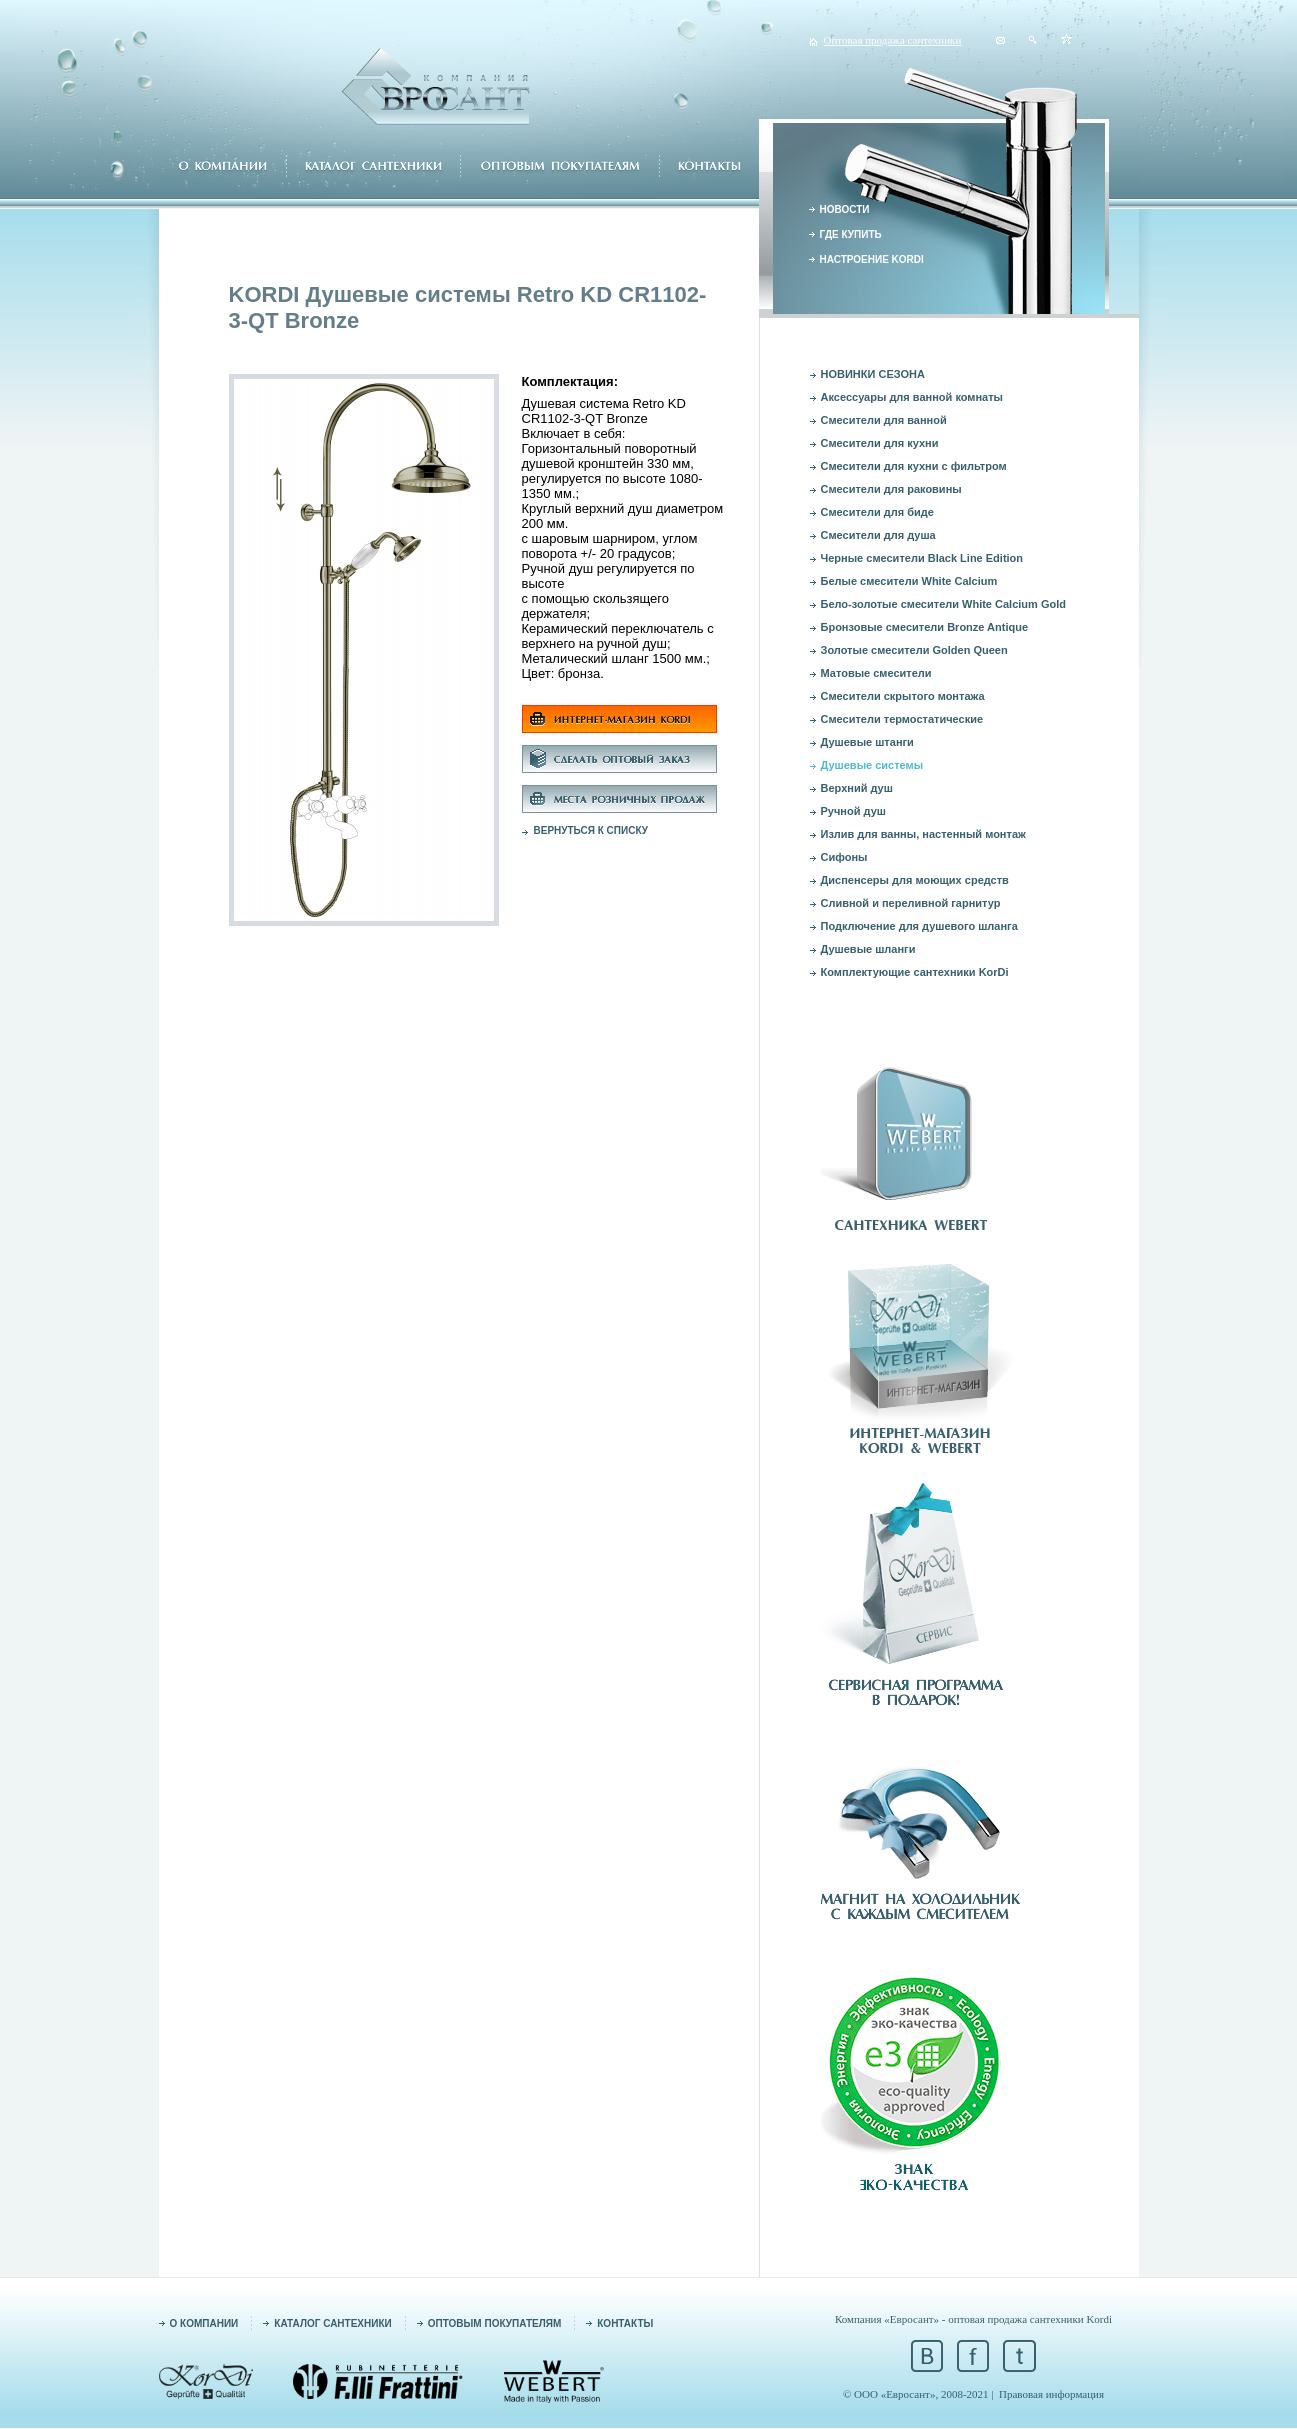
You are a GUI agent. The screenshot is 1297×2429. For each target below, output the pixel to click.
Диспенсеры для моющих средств (915, 880)
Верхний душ (857, 788)
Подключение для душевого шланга (919, 926)
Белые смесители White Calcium (909, 581)
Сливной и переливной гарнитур (911, 903)
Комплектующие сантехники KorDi (915, 972)
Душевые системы (872, 765)
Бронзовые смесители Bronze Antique (925, 627)
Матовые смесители (876, 673)
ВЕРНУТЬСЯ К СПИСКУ (591, 830)
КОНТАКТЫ (625, 2323)
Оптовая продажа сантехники (893, 40)
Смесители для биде (877, 512)
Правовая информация (1051, 2394)
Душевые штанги (867, 742)
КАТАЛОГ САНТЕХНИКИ (332, 2323)
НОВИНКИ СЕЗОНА (873, 374)
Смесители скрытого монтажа (903, 696)
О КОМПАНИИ (204, 2323)
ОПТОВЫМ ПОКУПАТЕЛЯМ (495, 2323)
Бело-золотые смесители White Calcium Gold (943, 604)
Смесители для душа (878, 535)
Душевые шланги (868, 949)
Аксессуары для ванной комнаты (912, 397)
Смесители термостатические (902, 719)
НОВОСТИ (845, 209)
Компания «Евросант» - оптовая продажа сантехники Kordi (973, 2319)
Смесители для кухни (880, 443)
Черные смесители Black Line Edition (922, 558)
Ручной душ (853, 811)
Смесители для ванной (884, 420)
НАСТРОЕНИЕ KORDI (872, 259)
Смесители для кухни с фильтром (914, 466)
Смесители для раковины (891, 489)
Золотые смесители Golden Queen (914, 650)
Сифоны (844, 857)
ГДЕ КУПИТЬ (851, 234)
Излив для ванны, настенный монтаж (923, 834)
